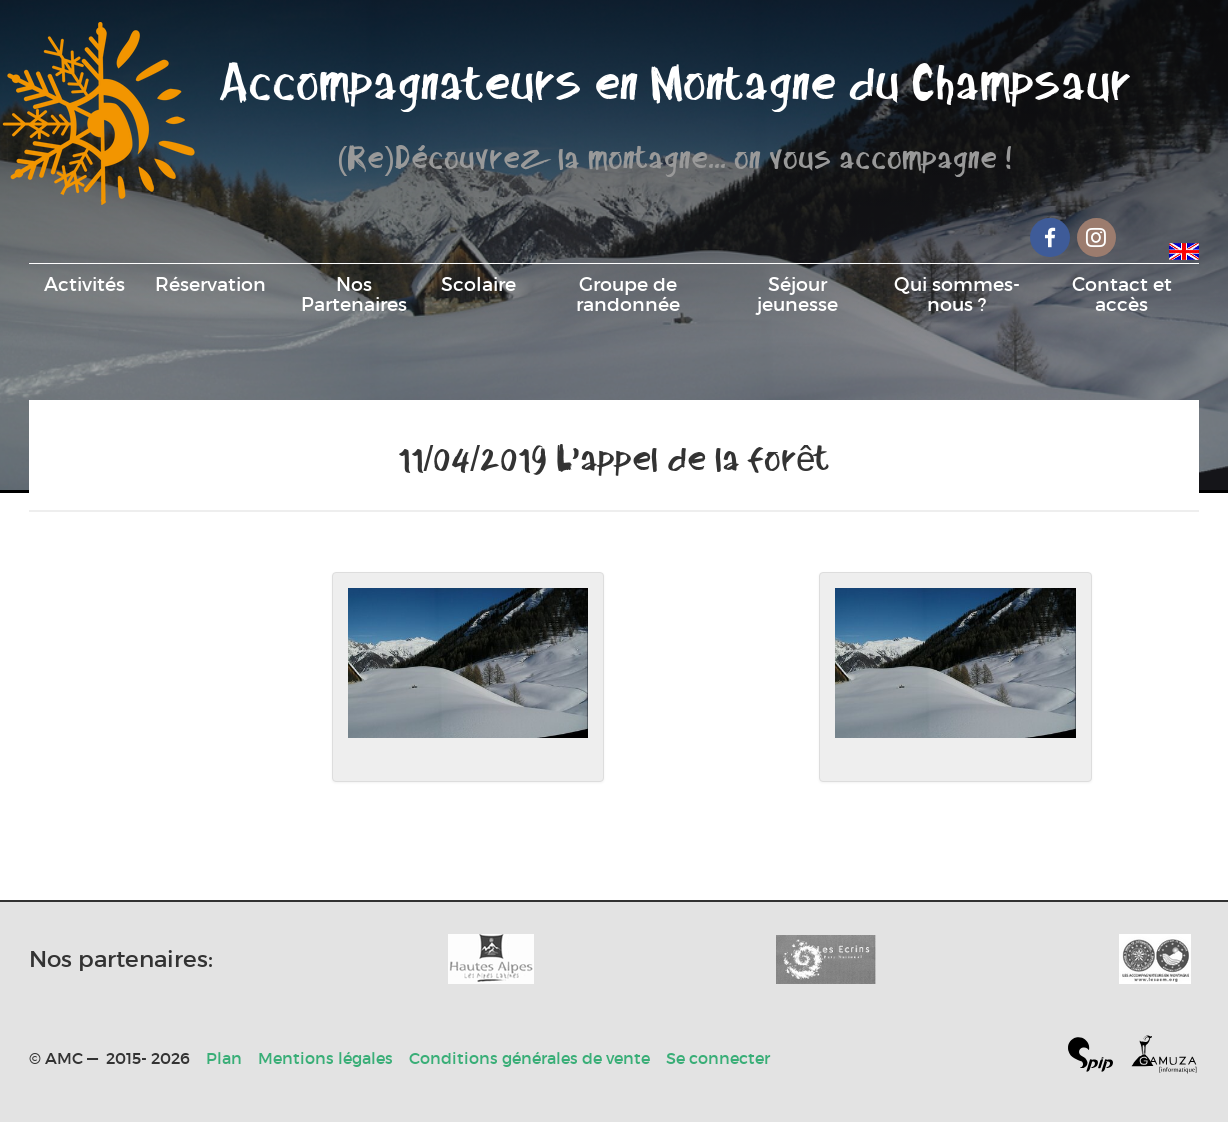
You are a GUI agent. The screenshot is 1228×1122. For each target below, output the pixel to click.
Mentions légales (325, 1058)
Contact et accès (1122, 294)
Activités (84, 284)
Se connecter (718, 1058)
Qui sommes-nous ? (957, 294)
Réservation (210, 284)
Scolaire (478, 284)
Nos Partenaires (354, 294)
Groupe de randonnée (628, 294)
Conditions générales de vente (529, 1058)
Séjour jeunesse (797, 294)
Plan (224, 1058)
